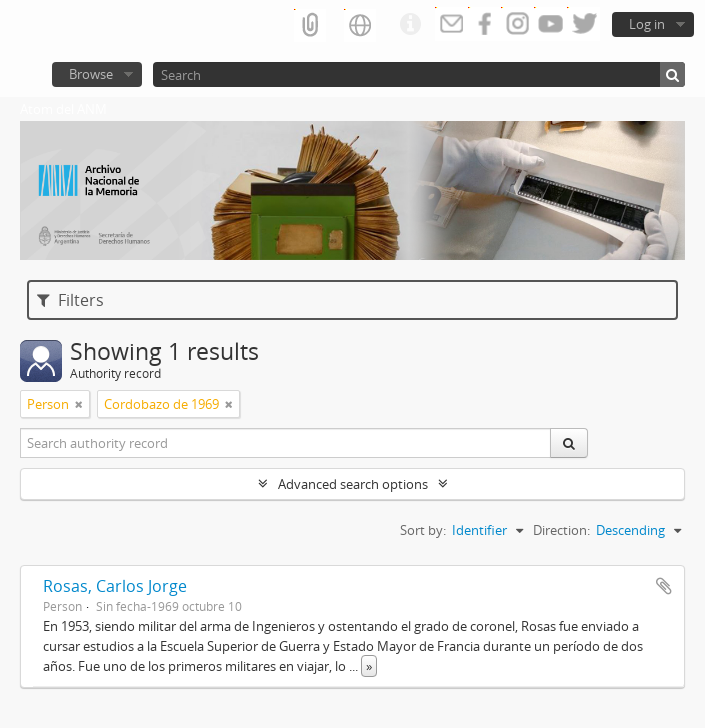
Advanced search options (353, 484)
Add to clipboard (664, 586)
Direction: (561, 530)
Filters (70, 300)
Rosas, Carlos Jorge (115, 586)
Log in (647, 24)
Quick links (410, 25)
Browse (91, 74)
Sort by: (423, 530)
